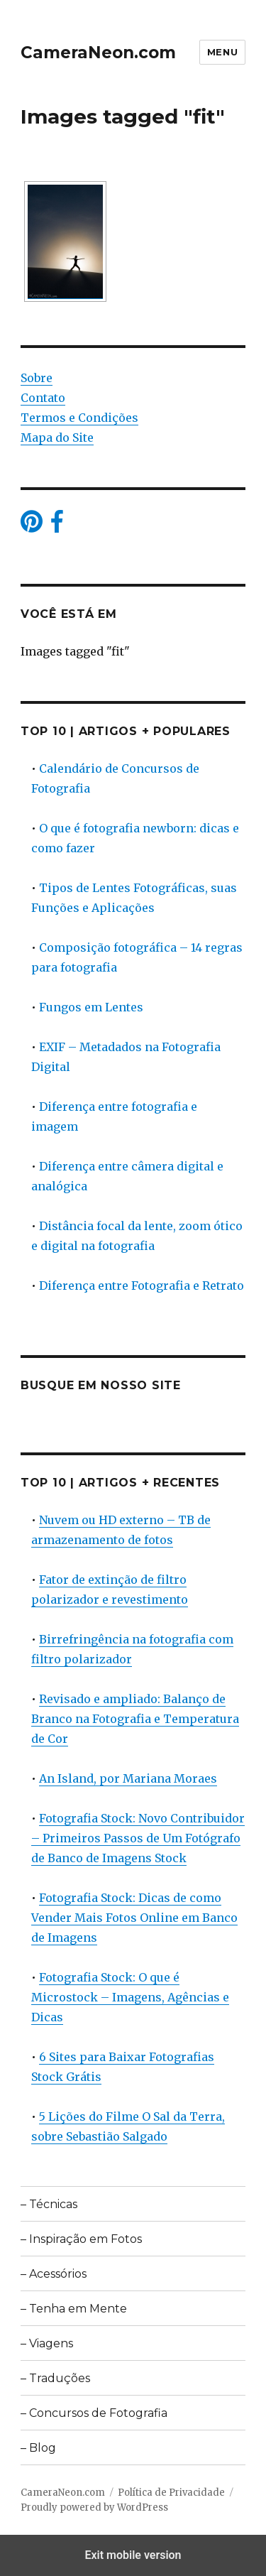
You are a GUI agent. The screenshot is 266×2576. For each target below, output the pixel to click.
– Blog (38, 2448)
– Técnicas (49, 2204)
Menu (222, 52)
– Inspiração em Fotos (81, 2239)
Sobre (36, 378)
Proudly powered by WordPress (94, 2507)
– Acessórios (54, 2274)
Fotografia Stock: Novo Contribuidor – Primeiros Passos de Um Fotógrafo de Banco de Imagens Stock (138, 1838)
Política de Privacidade (171, 2493)
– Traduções (55, 2378)
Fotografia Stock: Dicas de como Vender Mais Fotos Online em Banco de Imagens (134, 1918)
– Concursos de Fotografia (94, 2413)
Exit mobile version (132, 2555)
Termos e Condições (79, 418)
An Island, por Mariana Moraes (128, 1778)
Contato (43, 398)
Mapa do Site (57, 437)
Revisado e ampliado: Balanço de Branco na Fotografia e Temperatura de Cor (135, 1719)
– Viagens (47, 2343)
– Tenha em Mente (74, 2308)
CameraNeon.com (98, 53)
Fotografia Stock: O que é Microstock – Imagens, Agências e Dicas (130, 1997)
